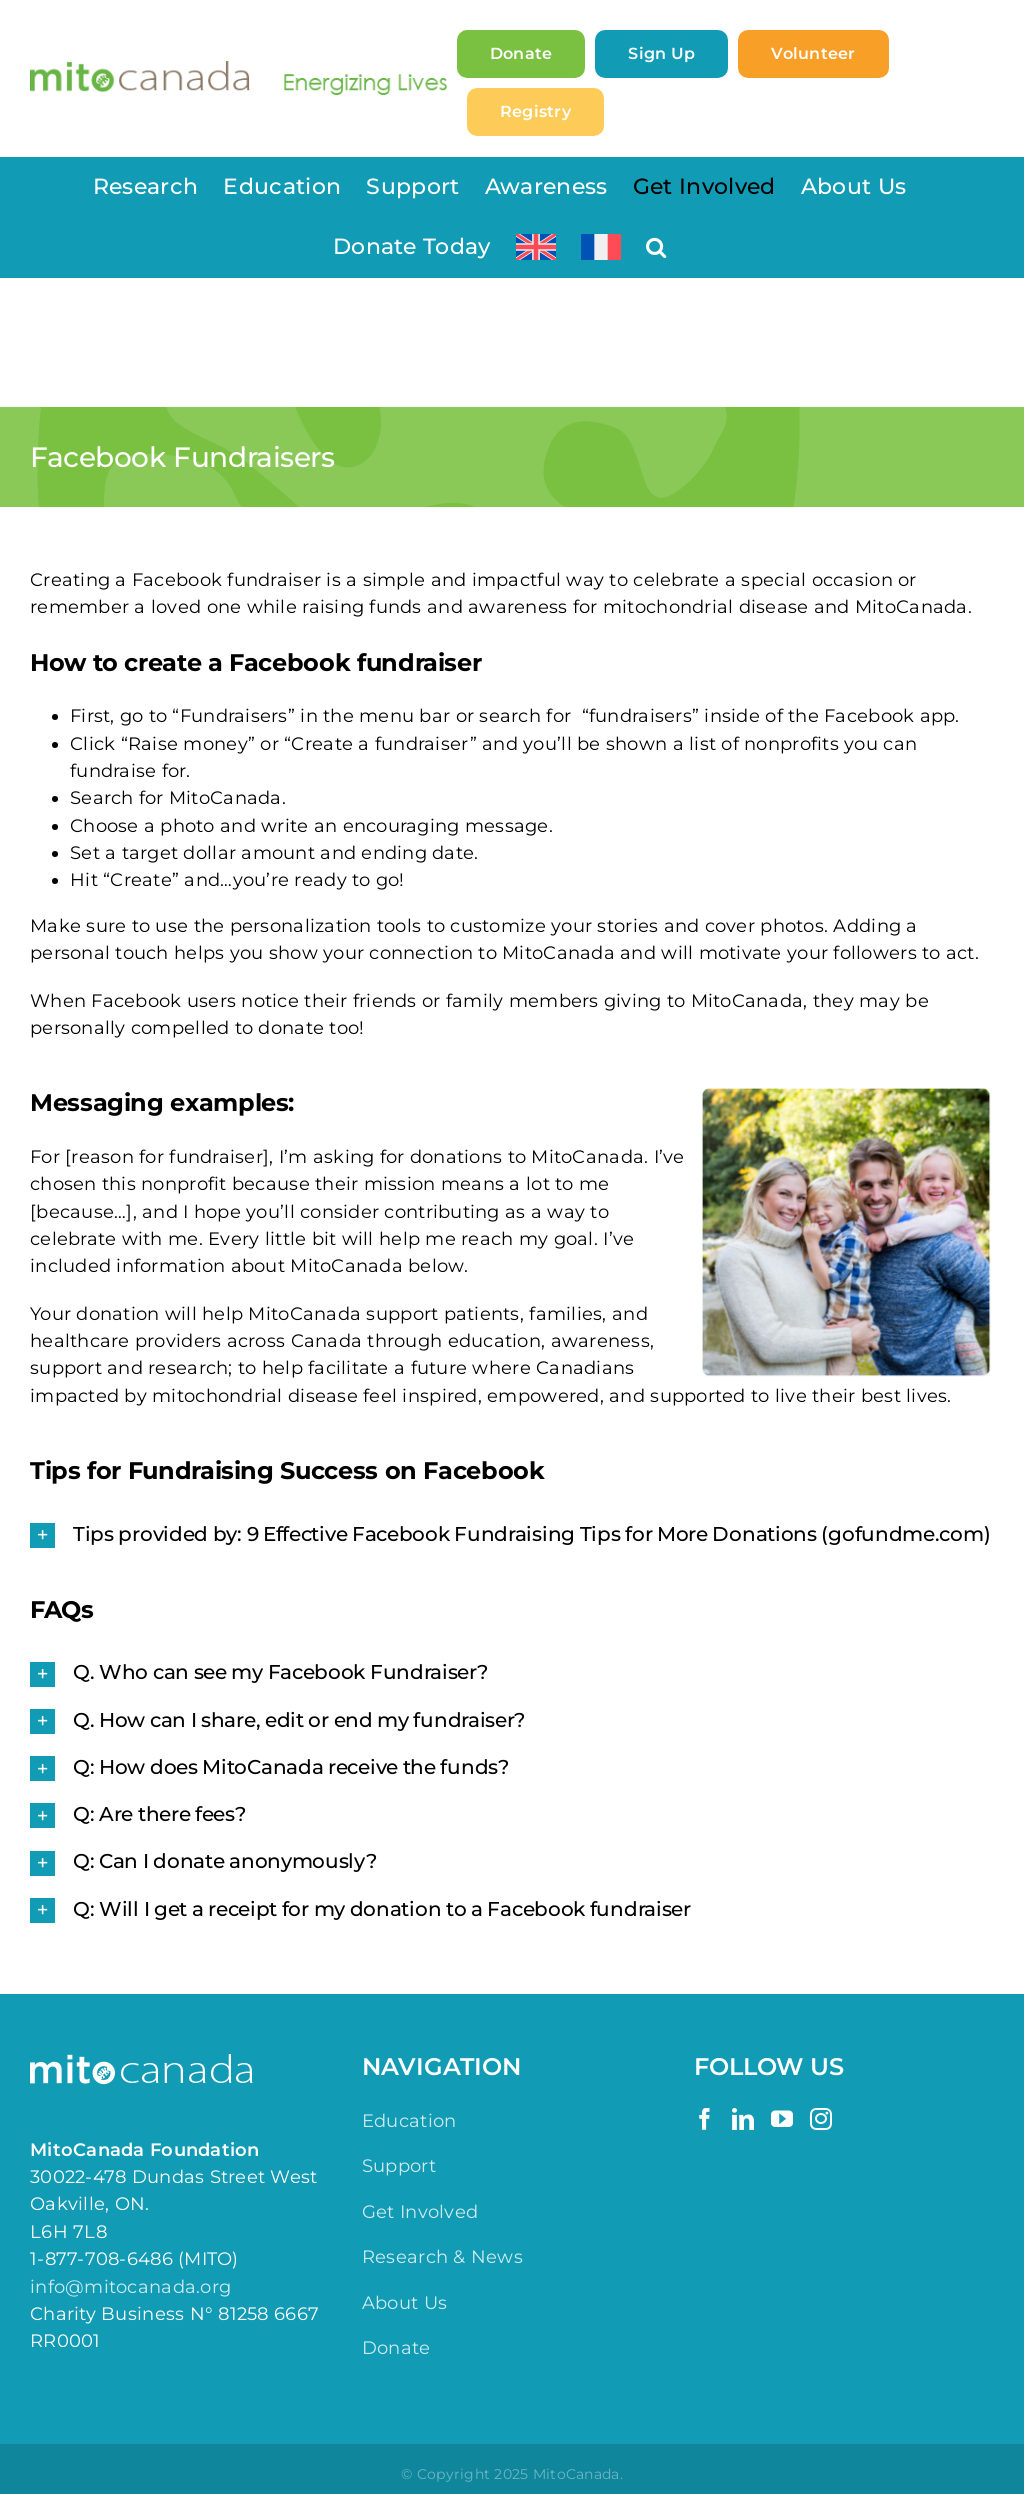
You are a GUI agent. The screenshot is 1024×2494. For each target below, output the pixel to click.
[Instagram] (821, 2119)
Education (409, 2121)
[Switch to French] (601, 247)
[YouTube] (782, 2119)
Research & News (442, 2257)
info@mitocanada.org (130, 2287)
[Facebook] (705, 2119)
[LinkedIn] (743, 2119)
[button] (656, 247)
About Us (404, 2303)
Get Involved (420, 2212)
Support (399, 2166)
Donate (396, 2348)
